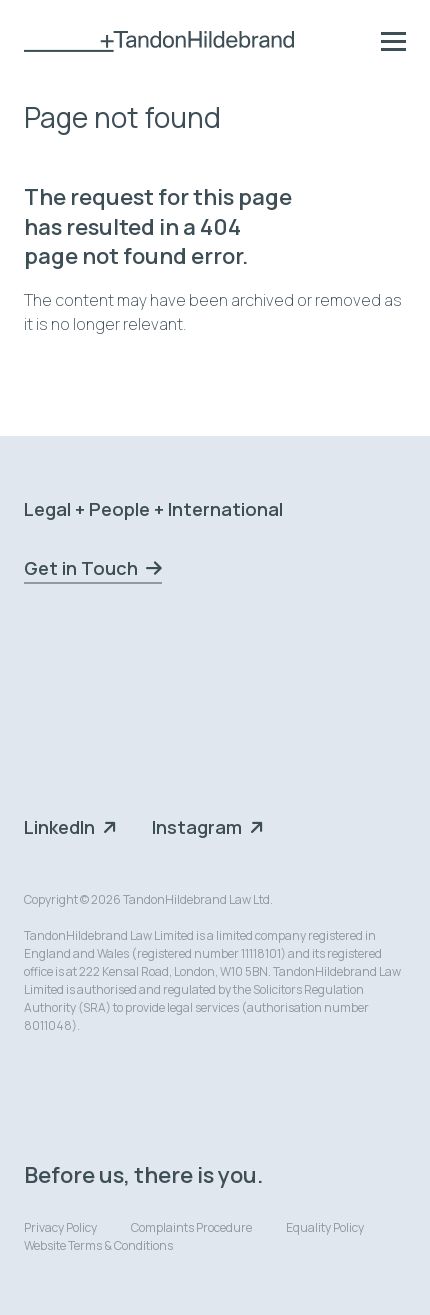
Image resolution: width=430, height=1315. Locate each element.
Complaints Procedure (191, 1227)
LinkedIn (59, 827)
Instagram (197, 827)
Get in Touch (81, 568)
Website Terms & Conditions (98, 1245)
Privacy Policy (60, 1227)
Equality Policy (325, 1227)
